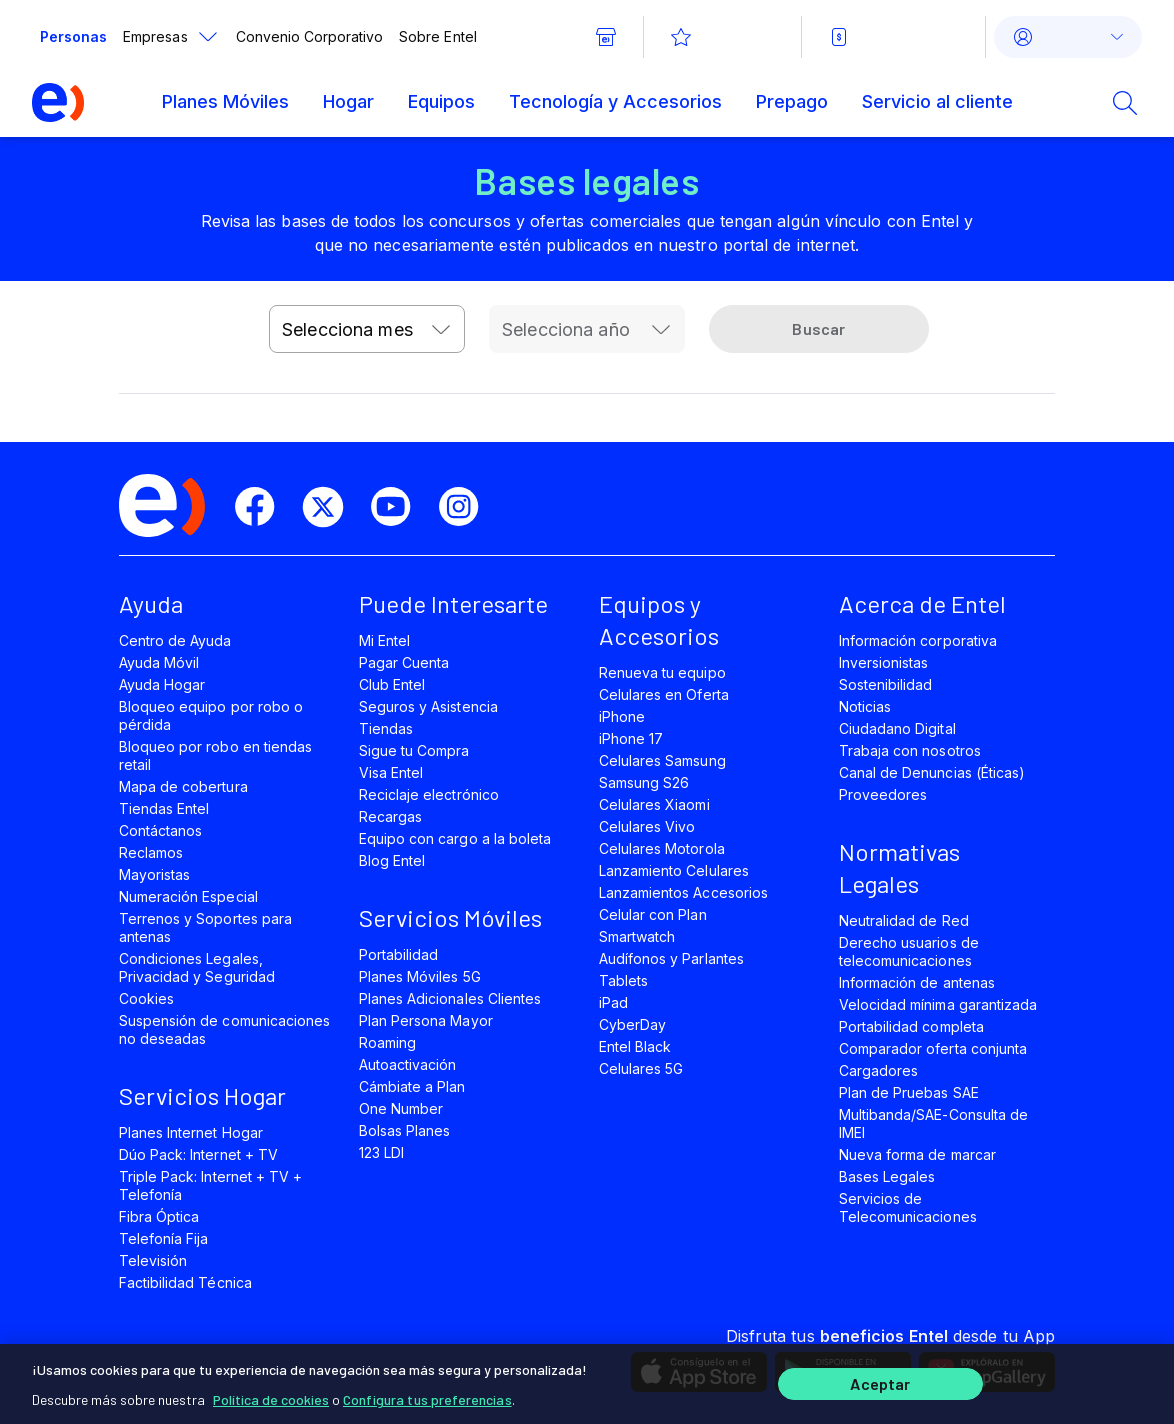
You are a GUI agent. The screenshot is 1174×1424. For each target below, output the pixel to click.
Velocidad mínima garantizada (938, 1004)
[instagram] (467, 507)
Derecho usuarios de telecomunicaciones (909, 951)
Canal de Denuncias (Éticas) (932, 772)
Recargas (390, 816)
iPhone (622, 716)
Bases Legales (887, 1176)
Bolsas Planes (404, 1130)
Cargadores (878, 1070)
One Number (401, 1108)
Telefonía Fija (164, 1238)
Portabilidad (398, 954)
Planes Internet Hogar (191, 1132)
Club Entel (392, 684)
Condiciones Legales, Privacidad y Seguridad (197, 967)
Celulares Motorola (662, 848)
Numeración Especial (188, 896)
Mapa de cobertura (183, 786)
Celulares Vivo (647, 826)
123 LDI (381, 1152)
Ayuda (151, 603)
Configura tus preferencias (427, 1393)
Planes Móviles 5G (420, 976)
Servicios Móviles (450, 917)
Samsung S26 (644, 782)
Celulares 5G (641, 1068)
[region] (587, 1381)
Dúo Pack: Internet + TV (198, 1154)
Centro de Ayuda (175, 640)
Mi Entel (384, 640)
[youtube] (399, 507)
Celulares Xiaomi (654, 804)
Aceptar (880, 1381)
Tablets (623, 980)
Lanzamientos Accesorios (683, 892)
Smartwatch (637, 936)
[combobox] (367, 329)
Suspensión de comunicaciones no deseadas (224, 1029)
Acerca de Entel (922, 603)
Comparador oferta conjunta (933, 1048)
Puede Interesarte (453, 603)
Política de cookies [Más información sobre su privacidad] (271, 1393)
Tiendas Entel (164, 808)
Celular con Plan (653, 914)
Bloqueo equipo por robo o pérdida (211, 715)
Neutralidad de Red (904, 920)
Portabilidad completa (911, 1026)
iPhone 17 (631, 738)
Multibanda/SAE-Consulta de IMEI (933, 1123)
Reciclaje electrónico (429, 794)
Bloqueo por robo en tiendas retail (215, 755)
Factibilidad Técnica (185, 1282)
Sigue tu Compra (414, 750)
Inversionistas (884, 662)
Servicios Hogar (202, 1095)
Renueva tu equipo (662, 672)
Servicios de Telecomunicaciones (908, 1207)
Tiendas (386, 728)
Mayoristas (154, 874)
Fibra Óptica (159, 1216)
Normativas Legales (899, 867)
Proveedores (883, 794)
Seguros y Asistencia (428, 706)
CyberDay (632, 1024)
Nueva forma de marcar (917, 1154)
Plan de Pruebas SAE (909, 1092)
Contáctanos (160, 830)
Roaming (387, 1042)
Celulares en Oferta (664, 694)
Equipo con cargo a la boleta (455, 838)
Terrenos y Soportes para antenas (205, 927)
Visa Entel (391, 772)
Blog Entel (392, 860)
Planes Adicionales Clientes (450, 998)
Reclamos (151, 852)
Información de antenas (917, 982)
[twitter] (331, 507)
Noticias (865, 706)
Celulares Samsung (662, 760)
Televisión (153, 1260)
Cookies (146, 998)
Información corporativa (918, 640)
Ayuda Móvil (159, 662)
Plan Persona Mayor (426, 1020)
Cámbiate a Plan (412, 1086)
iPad (613, 1002)
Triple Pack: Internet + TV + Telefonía (210, 1185)
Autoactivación (408, 1064)
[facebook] (263, 507)
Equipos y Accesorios (659, 619)
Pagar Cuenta (404, 662)
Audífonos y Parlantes (671, 958)
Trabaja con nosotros (910, 750)
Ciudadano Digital (897, 728)
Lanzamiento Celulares (674, 870)
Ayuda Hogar (162, 684)
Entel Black (635, 1046)
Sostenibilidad (886, 684)
